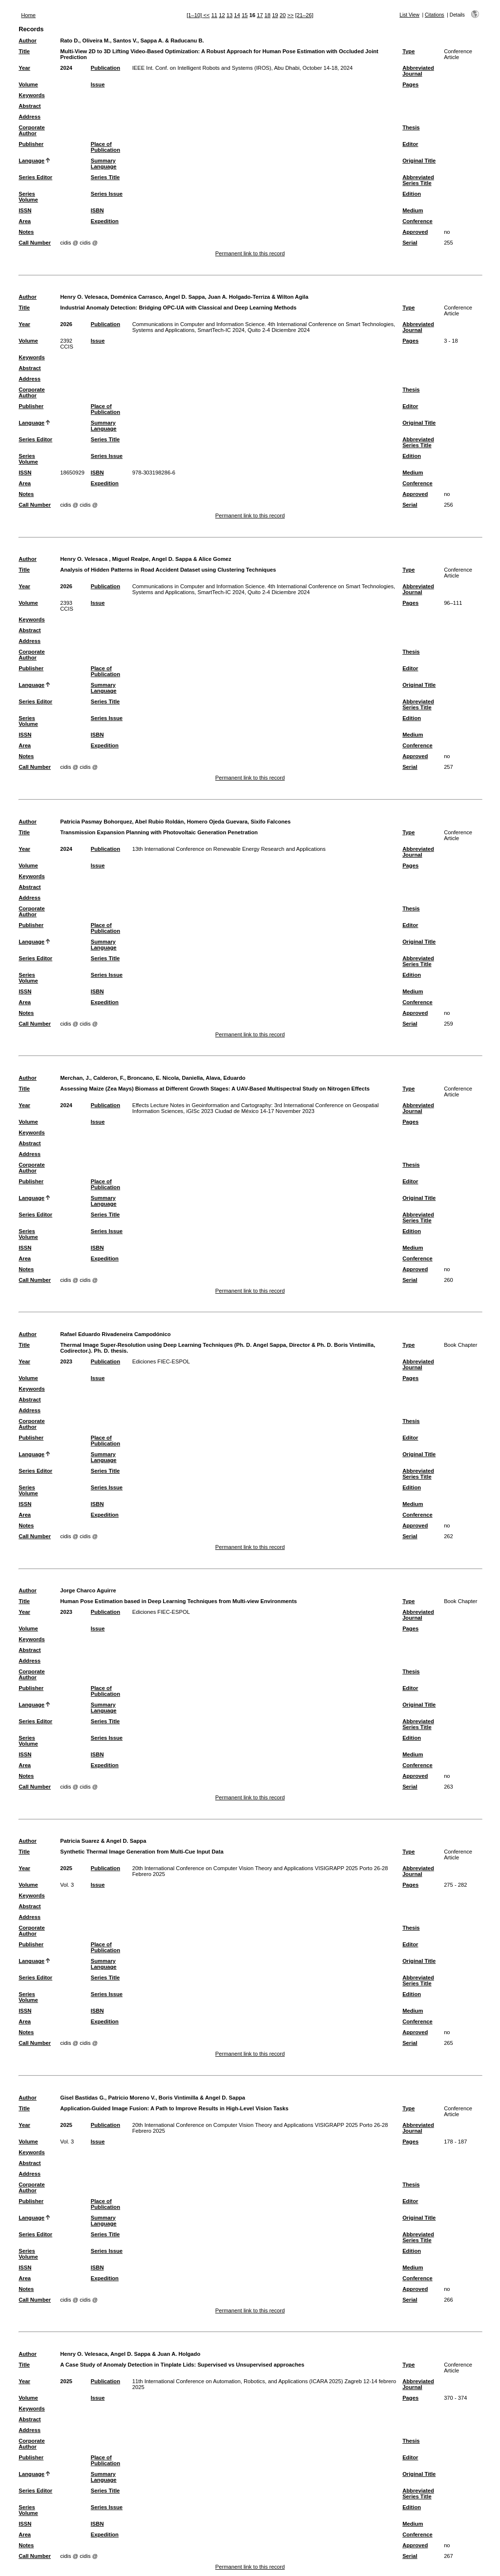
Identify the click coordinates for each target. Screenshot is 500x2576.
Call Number (35, 243)
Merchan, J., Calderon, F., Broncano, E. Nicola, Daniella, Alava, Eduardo (152, 1078)
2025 (66, 1868)
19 (275, 15)
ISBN (97, 210)
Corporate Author (31, 130)
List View (409, 15)
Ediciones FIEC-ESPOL (161, 1361)
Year (24, 68)
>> (290, 15)
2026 (66, 324)
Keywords (31, 95)
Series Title (105, 177)
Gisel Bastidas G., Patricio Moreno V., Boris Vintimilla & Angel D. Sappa (152, 2098)
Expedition (105, 221)
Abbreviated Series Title (418, 180)
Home (28, 15)
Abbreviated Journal (418, 71)
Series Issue (107, 194)
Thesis (410, 127)
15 (245, 15)
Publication (105, 68)
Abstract (30, 106)
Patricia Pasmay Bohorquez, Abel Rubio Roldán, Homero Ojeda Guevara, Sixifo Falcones (175, 821)
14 (237, 15)
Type (408, 51)
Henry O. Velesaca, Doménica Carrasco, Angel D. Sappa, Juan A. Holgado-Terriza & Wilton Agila (184, 297)
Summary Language (104, 163)
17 (260, 15)
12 (222, 15)
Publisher (31, 144)
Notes (26, 232)
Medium (412, 210)
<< (206, 15)
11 (214, 15)
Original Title (419, 161)
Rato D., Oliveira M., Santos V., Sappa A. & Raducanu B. (132, 40)
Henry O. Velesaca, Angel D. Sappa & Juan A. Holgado (130, 2354)
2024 (66, 68)
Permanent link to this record (250, 253)
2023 (66, 1361)
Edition (411, 194)
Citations (434, 15)
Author (28, 40)
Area (25, 221)
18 (268, 15)
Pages (410, 84)
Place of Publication (105, 147)
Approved (415, 232)
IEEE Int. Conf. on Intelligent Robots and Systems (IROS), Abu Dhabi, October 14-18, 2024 (242, 68)
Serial (409, 243)
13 (229, 15)
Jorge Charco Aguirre (88, 1590)
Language (31, 161)
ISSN (25, 210)
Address (30, 117)
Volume (28, 84)
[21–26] (304, 15)
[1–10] (195, 15)
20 (283, 15)
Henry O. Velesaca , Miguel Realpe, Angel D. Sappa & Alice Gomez (145, 559)
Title (24, 51)
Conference (417, 221)
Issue (98, 84)
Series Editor (35, 177)
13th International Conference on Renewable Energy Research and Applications (229, 849)
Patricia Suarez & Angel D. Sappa (103, 1841)
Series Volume (28, 197)
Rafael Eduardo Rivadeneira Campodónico (115, 1334)
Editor (410, 144)
